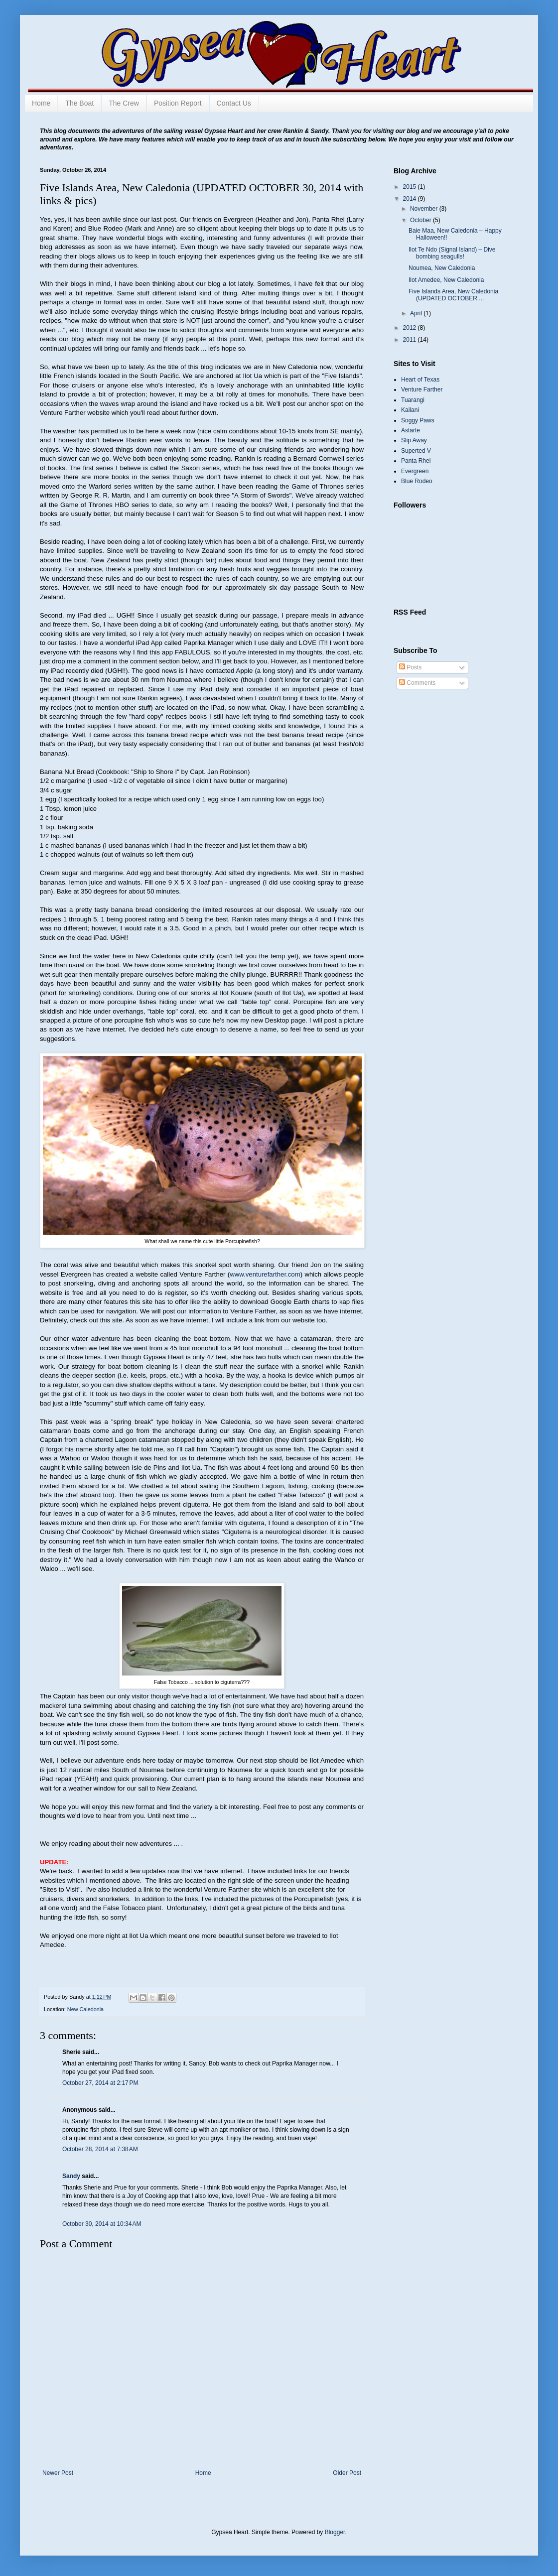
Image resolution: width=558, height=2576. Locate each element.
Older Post (347, 2472)
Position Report (178, 103)
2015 (410, 186)
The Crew (124, 103)
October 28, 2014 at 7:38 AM (100, 2149)
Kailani (410, 409)
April (416, 313)
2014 (410, 198)
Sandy (71, 2176)
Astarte (410, 430)
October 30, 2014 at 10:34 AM (101, 2223)
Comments (417, 682)
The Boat (79, 103)
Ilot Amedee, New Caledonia (446, 279)
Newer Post (57, 2472)
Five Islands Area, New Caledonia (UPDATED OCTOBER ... (453, 295)
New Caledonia (85, 2009)
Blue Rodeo (416, 481)
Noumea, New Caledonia (442, 267)
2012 (410, 327)
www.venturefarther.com (265, 1274)
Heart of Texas (420, 379)
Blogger (335, 2532)
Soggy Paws (417, 420)
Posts (410, 667)
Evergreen (414, 471)
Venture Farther (421, 389)
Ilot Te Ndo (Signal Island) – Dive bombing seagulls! (452, 253)
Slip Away (414, 440)
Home (41, 103)
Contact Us (234, 103)
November (424, 208)
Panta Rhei (415, 460)
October (421, 220)
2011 (410, 339)
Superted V (416, 450)
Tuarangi (412, 399)
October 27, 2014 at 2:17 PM (100, 2082)
